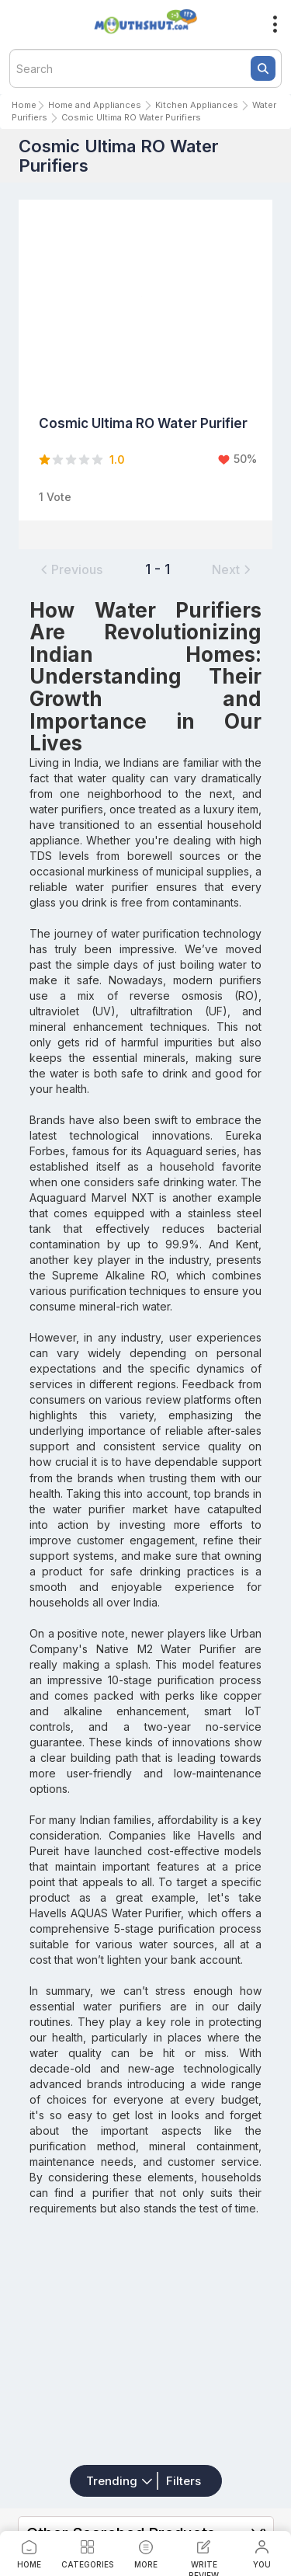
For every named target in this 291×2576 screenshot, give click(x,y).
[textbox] (145, 68)
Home (24, 104)
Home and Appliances (94, 104)
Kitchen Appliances (196, 104)
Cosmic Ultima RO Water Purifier (143, 423)
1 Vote (55, 496)
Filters (183, 2480)
